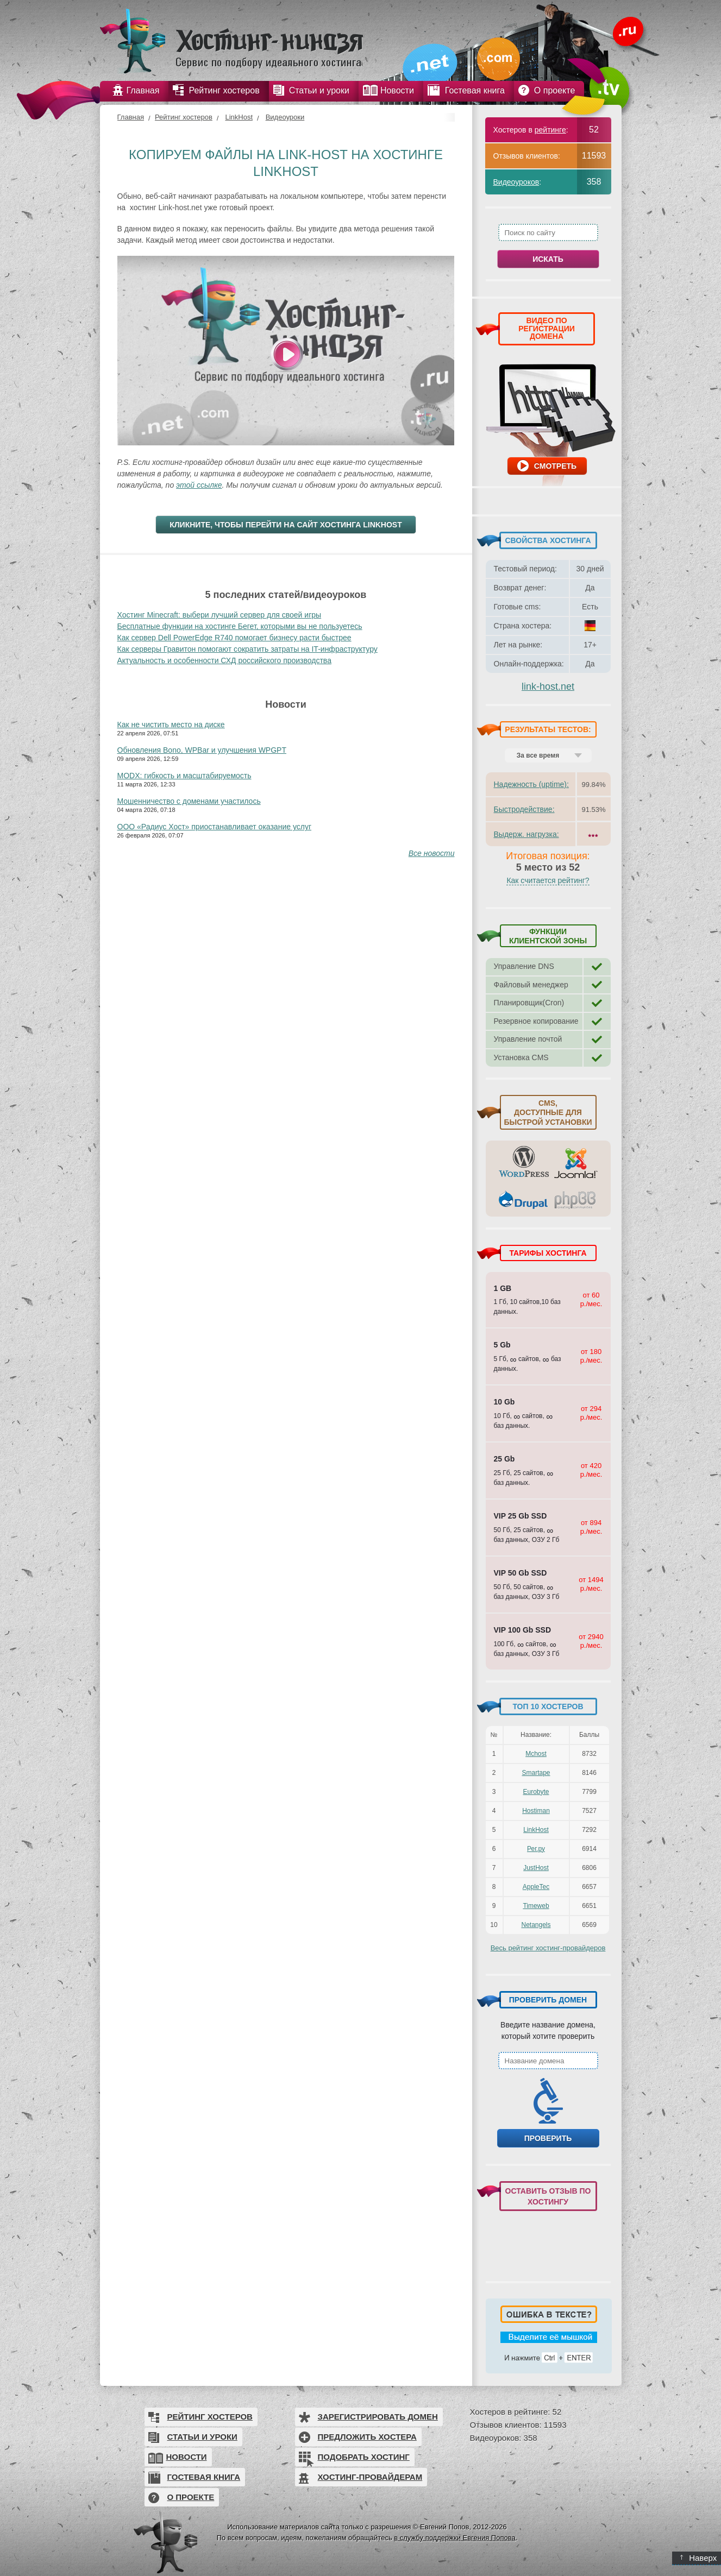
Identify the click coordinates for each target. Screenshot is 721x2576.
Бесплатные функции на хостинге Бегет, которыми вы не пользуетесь (239, 626)
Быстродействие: (524, 809)
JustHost (536, 1868)
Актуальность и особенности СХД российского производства (224, 660)
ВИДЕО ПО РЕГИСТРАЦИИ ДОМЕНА (546, 328)
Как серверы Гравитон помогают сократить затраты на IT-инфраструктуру (247, 649)
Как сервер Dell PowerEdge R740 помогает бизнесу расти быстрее (234, 637)
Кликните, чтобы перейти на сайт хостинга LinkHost (286, 524)
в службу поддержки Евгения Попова (454, 2538)
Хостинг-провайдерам (370, 2476)
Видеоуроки (285, 117)
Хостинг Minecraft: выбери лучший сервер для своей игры (219, 614)
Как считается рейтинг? (547, 880)
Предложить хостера (367, 2436)
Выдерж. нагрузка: (526, 834)
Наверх (698, 2557)
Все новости (432, 853)
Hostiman (536, 1811)
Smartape (536, 1773)
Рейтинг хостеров (183, 117)
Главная (130, 117)
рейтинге (550, 129)
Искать (547, 259)
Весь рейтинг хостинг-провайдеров (548, 1948)
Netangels (535, 1925)
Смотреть (555, 466)
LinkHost (239, 117)
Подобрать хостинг (364, 2456)
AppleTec (536, 1887)
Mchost (536, 1754)
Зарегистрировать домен (378, 2416)
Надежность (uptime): (531, 784)
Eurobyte (536, 1792)
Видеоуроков (516, 182)
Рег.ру (536, 1849)
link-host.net (548, 686)
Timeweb (536, 1906)
